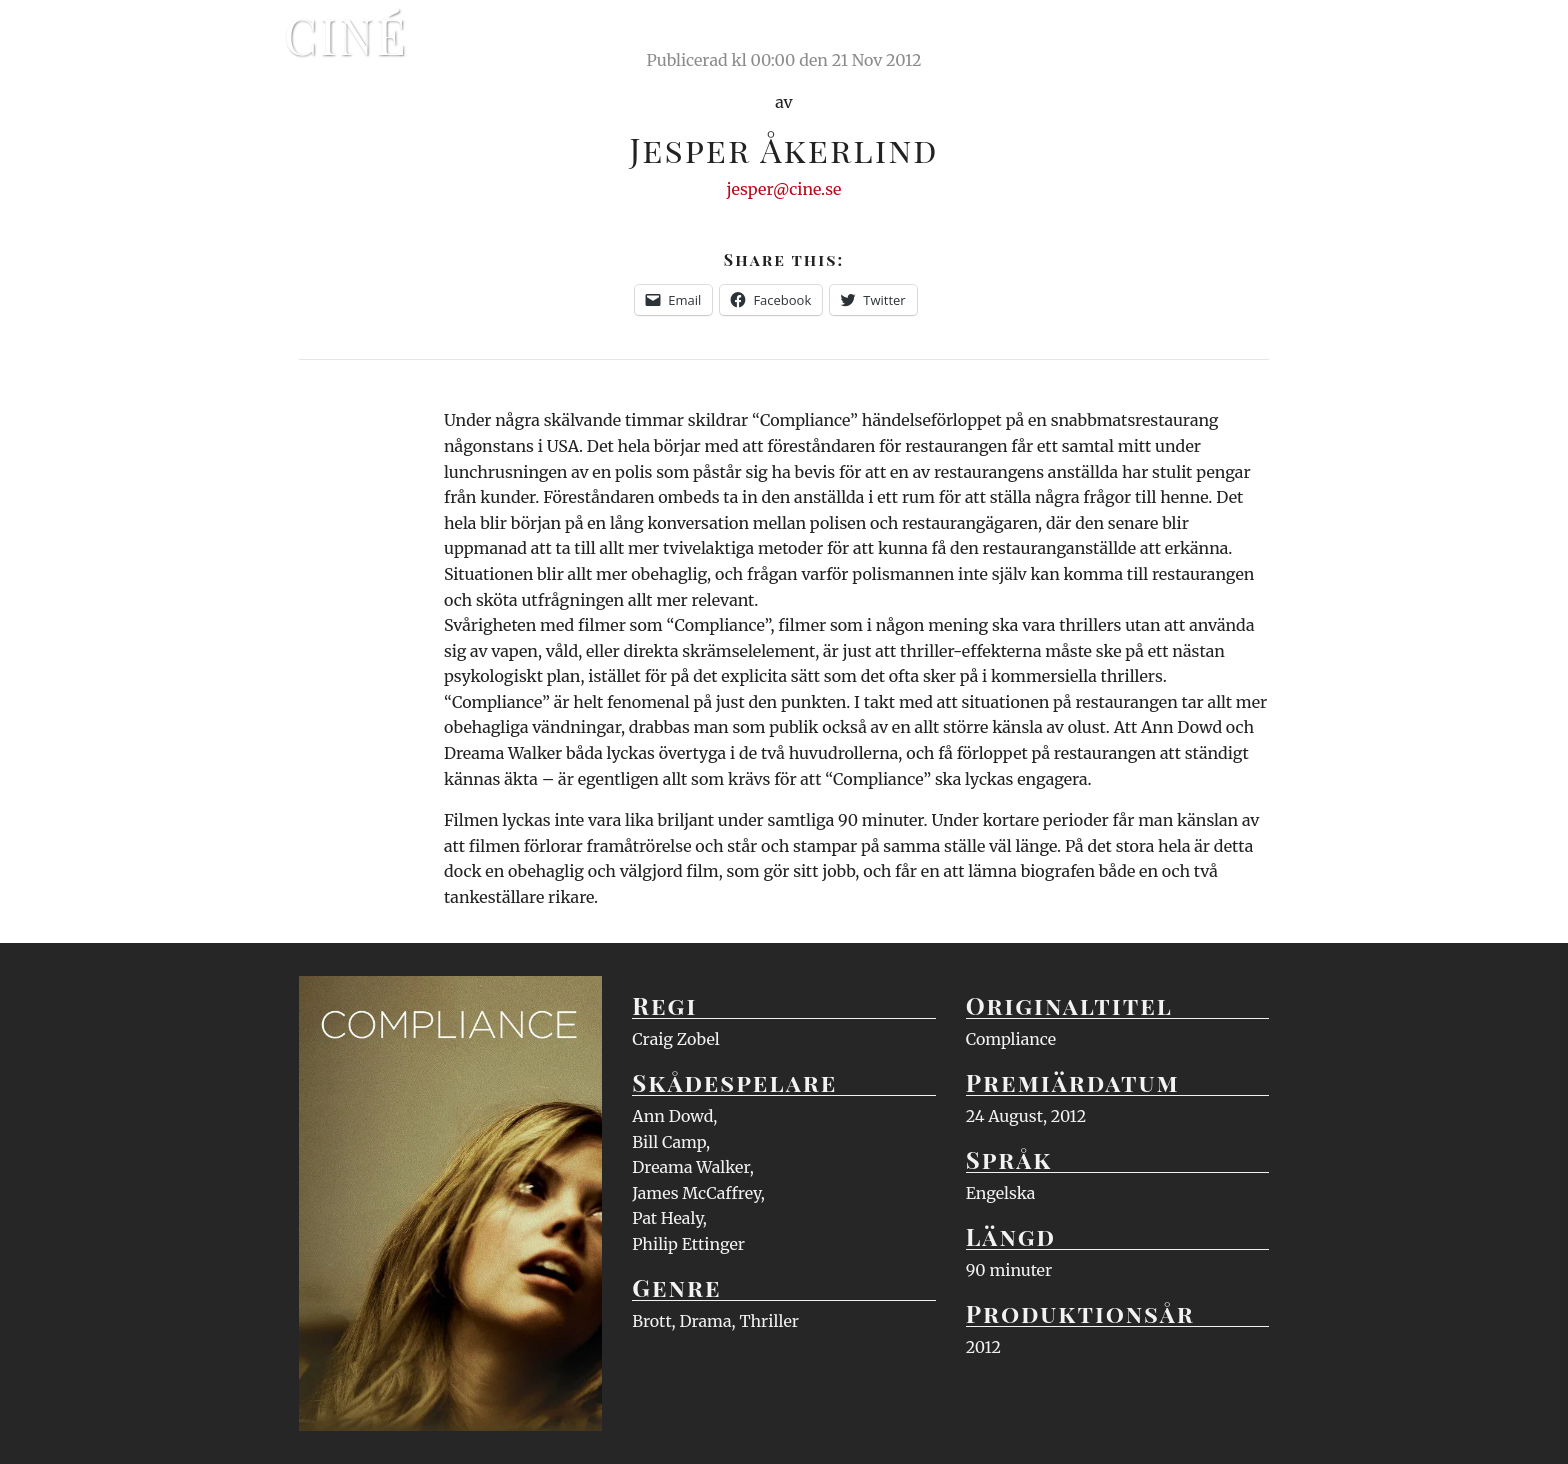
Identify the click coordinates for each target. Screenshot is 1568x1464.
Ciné (346, 35)
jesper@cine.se (784, 189)
